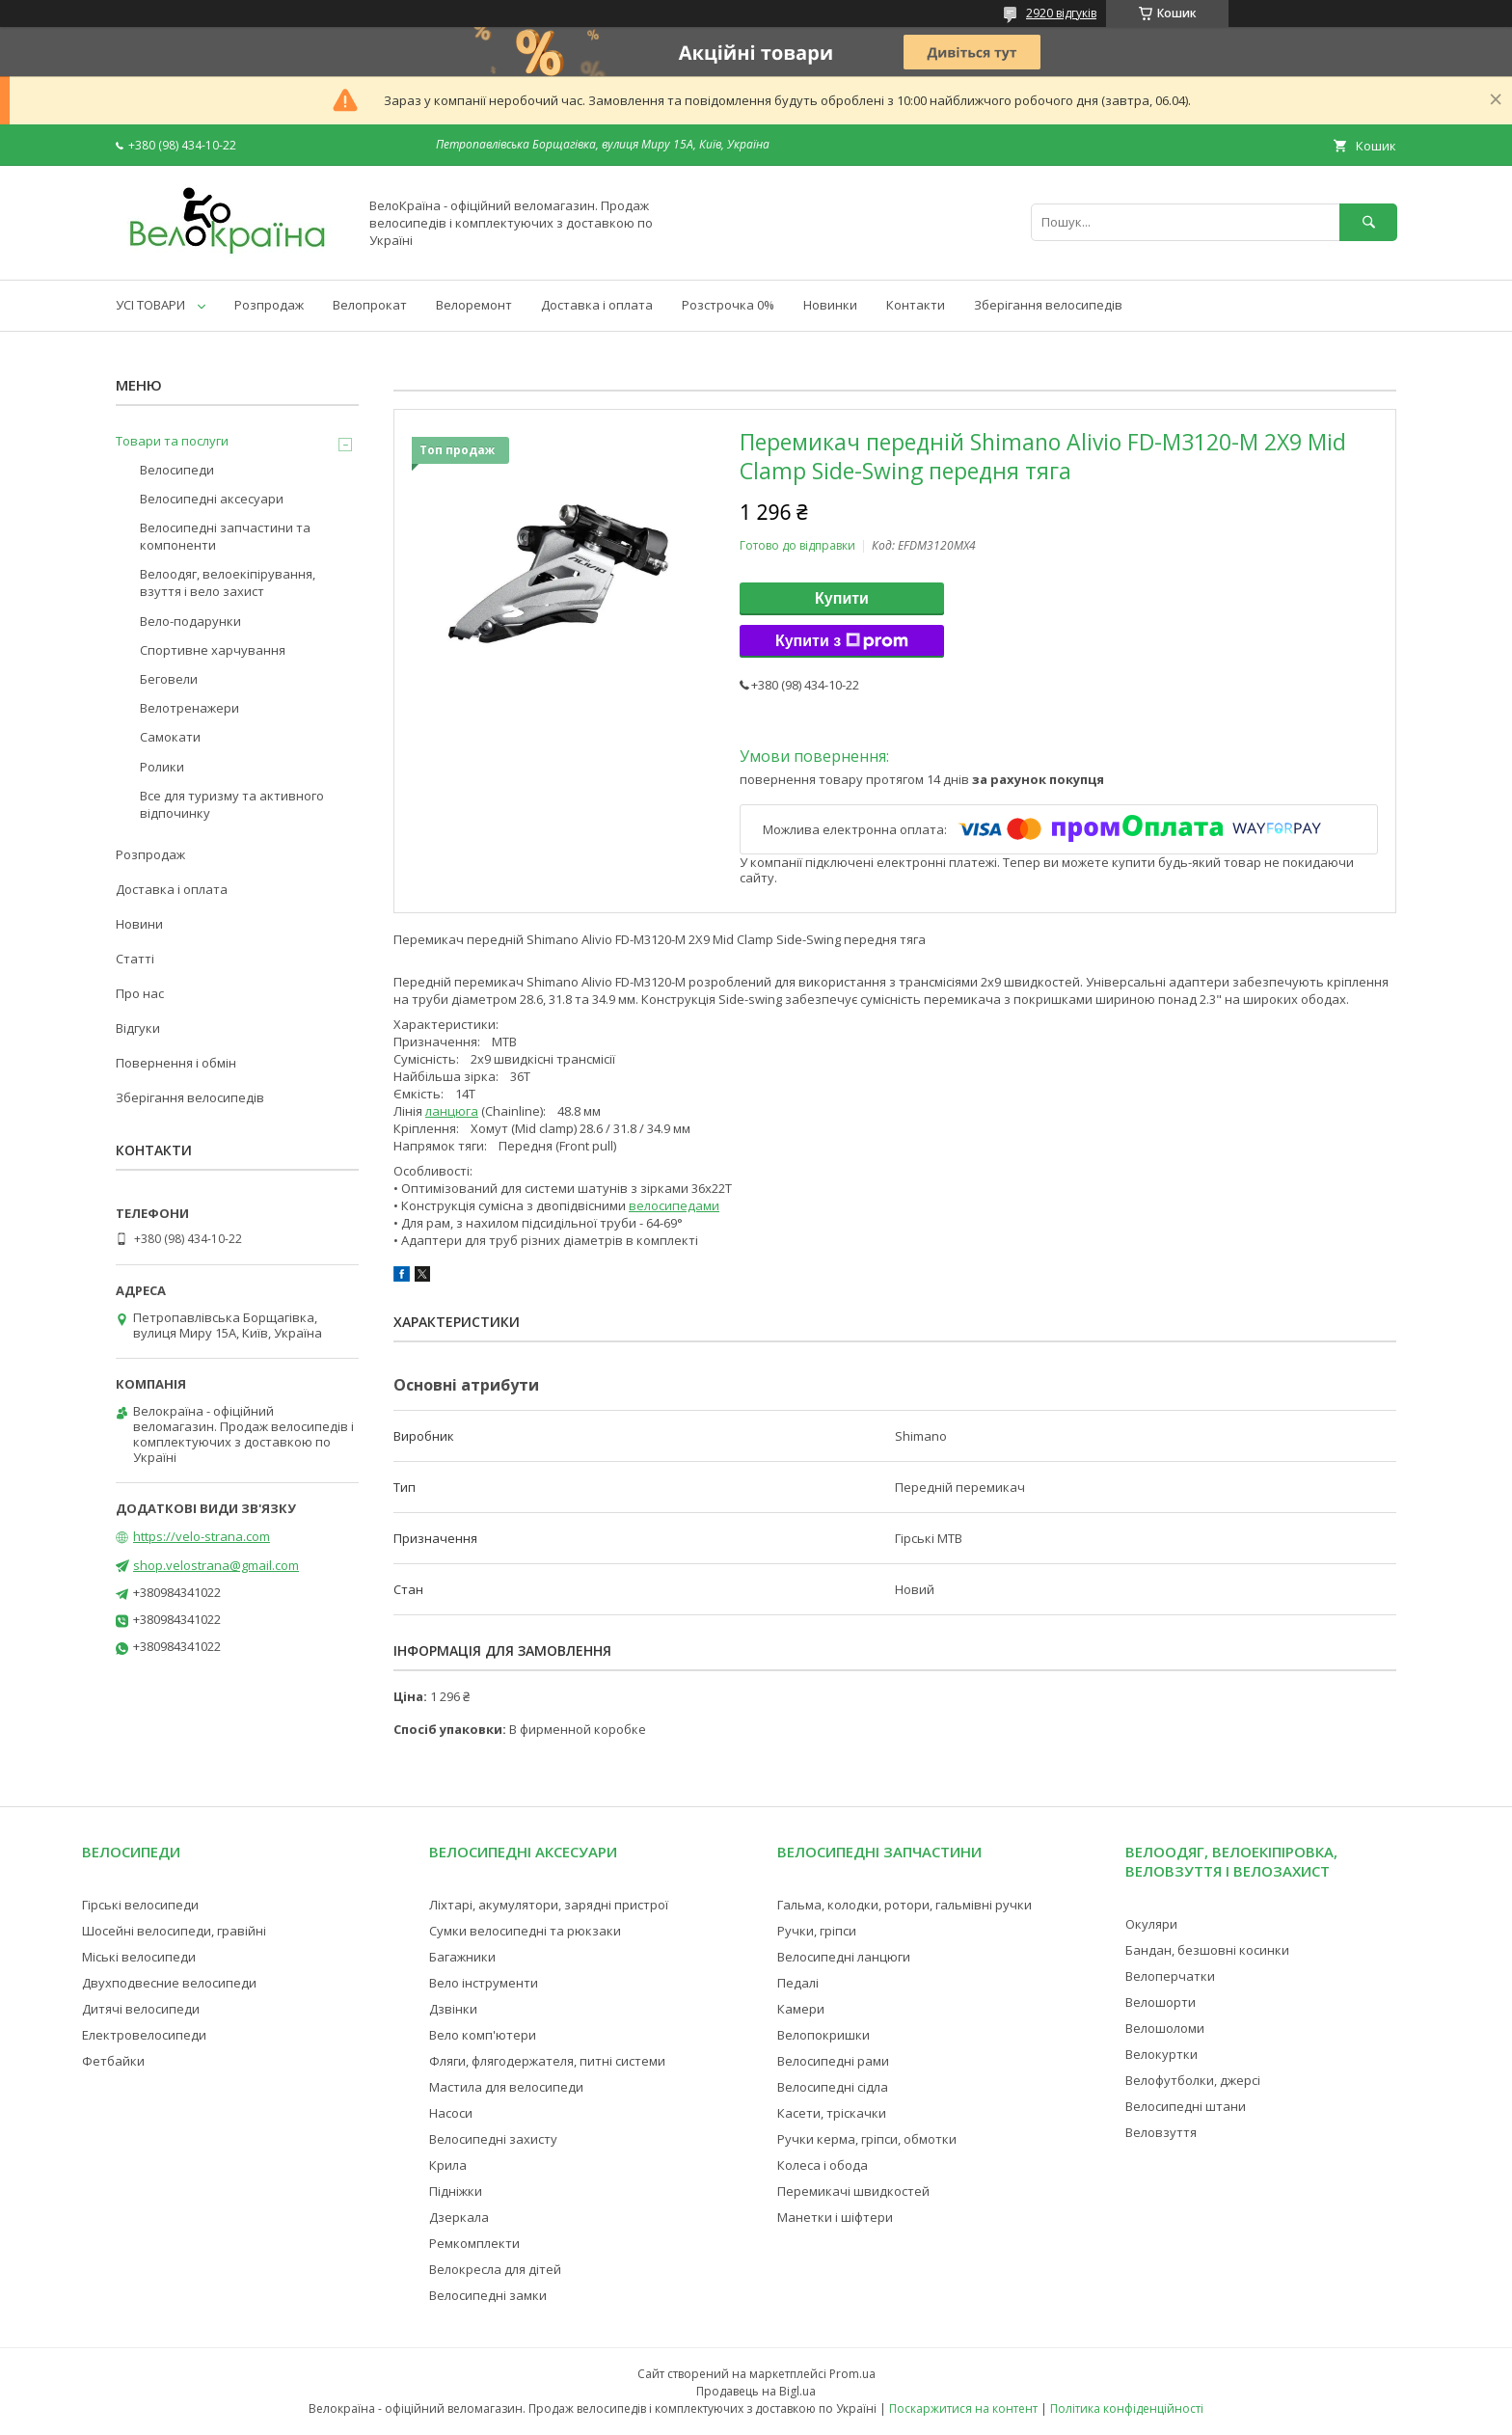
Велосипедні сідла (832, 2087)
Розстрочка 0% (728, 304)
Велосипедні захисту (493, 2139)
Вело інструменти (483, 1982)
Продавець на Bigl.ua (756, 2391)
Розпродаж (269, 304)
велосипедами (674, 1205)
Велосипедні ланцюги (843, 1956)
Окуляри (1151, 1924)
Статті (135, 958)
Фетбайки (113, 2061)
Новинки (830, 304)
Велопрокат (370, 304)
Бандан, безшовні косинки (1207, 1950)
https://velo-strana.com (201, 1536)
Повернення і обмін (176, 1062)
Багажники (462, 1956)
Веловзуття (1161, 2132)
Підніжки (455, 2191)
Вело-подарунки (190, 621)
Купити (842, 598)
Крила (448, 2165)
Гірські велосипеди (140, 1904)
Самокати (170, 736)
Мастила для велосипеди (506, 2087)
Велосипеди (177, 469)
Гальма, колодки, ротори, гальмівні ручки (904, 1904)
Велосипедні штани (1185, 2106)
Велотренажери (189, 708)
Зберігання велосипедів (1048, 304)
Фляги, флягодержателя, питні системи (547, 2061)
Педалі (798, 1982)
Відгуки (138, 1028)
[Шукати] (1368, 222)
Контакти (915, 304)
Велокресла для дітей (495, 2269)
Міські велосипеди (139, 1956)
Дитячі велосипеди (141, 2008)
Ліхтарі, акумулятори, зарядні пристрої (548, 1904)
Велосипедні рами (833, 2061)
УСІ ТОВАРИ (150, 304)
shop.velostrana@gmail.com (216, 1565)
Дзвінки (453, 2008)
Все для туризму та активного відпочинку (232, 804)
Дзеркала (459, 2217)
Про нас (140, 993)
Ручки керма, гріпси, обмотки (867, 2139)
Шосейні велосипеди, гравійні (174, 1930)
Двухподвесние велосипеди (169, 1982)
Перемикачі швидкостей (853, 2191)
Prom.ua (852, 2374)
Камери (800, 2008)
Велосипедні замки (488, 2295)
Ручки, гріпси (816, 1930)
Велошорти (1160, 2002)
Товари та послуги (172, 440)
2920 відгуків (1061, 13)
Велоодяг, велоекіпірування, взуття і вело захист (227, 582)
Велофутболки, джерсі (1192, 2080)
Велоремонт (474, 304)
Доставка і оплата (597, 304)
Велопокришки (823, 2034)
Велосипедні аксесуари (212, 498)
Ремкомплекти (474, 2243)
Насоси (450, 2113)
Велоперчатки (1170, 1976)
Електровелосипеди (144, 2034)
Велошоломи (1164, 2028)
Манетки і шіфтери (835, 2217)
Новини (139, 924)
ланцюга (451, 1111)
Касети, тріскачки (831, 2113)
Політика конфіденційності (1126, 2408)
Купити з (841, 641)
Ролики (162, 766)
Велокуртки (1161, 2054)
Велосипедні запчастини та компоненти (225, 536)
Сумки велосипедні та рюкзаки (525, 1930)
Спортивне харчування (212, 650)
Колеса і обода (822, 2165)
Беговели (169, 679)
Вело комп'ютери (482, 2034)
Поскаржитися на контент (963, 2408)
